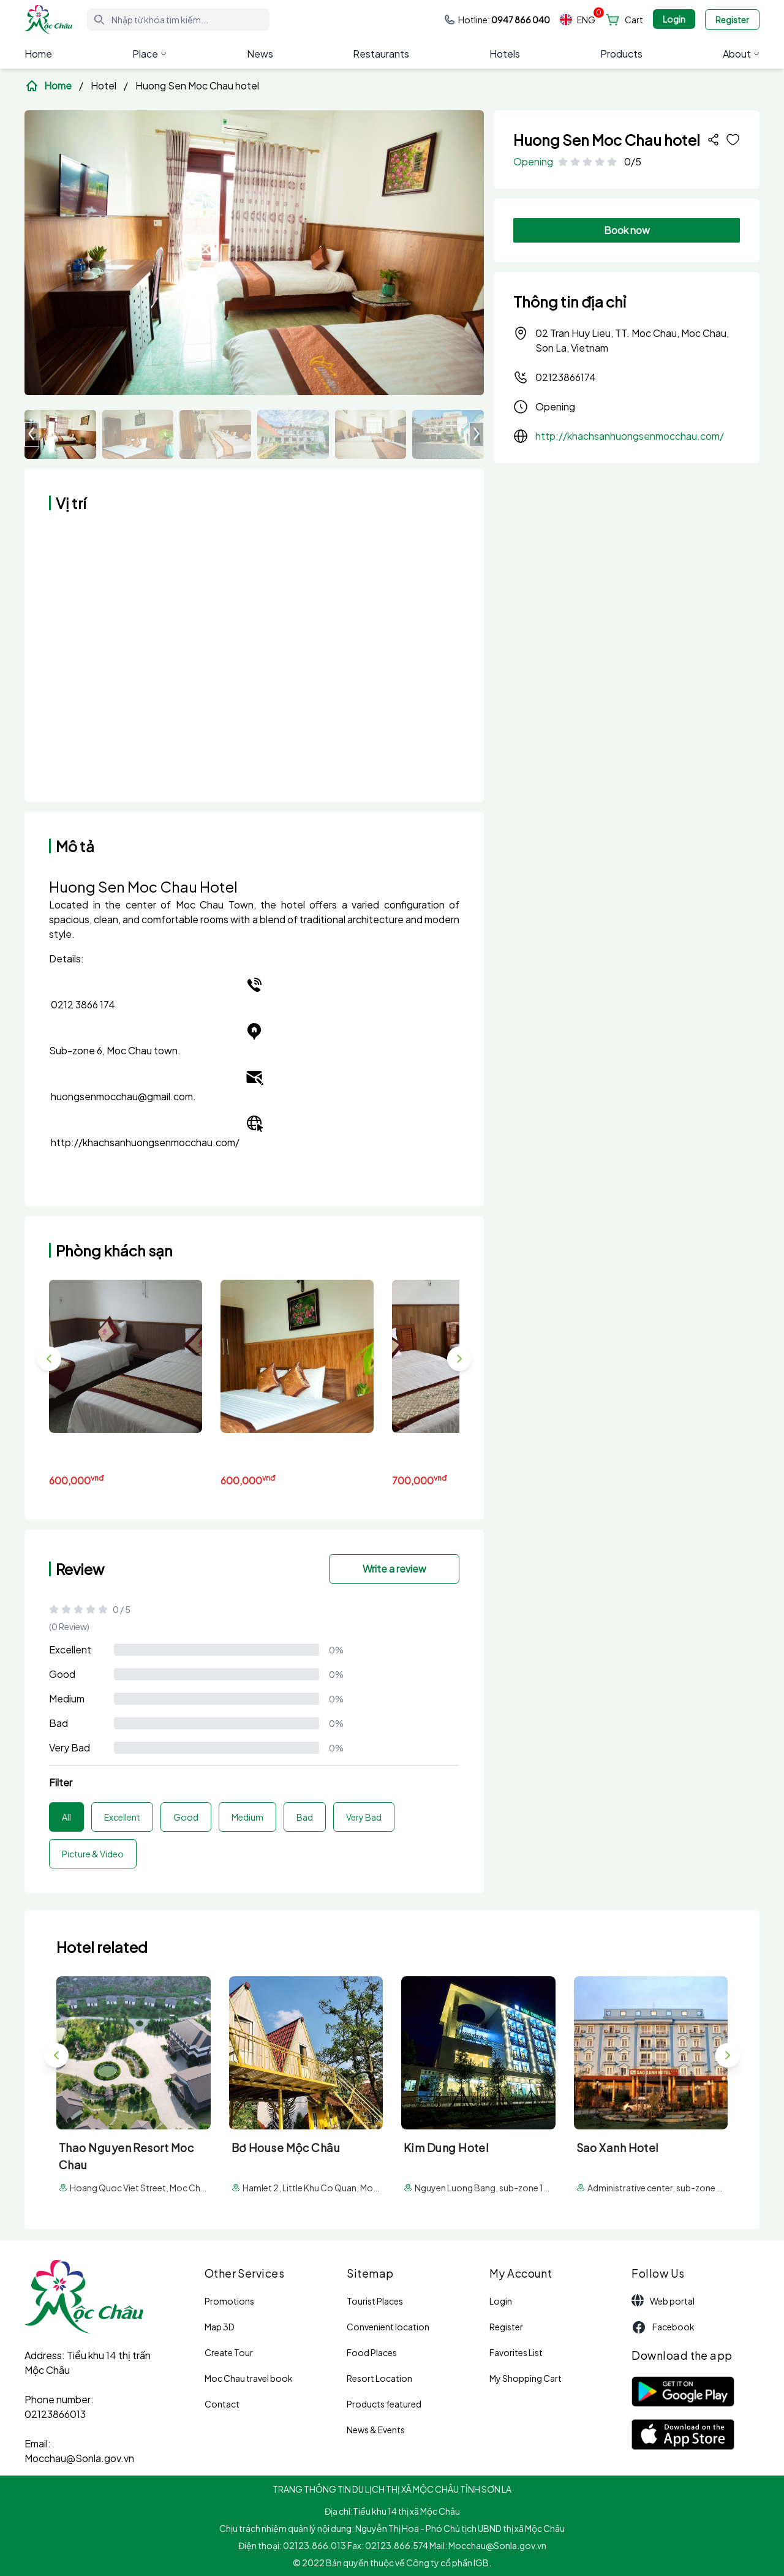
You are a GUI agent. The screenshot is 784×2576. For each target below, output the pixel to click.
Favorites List (516, 2352)
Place (149, 53)
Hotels (504, 53)
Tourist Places (375, 2300)
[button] (476, 434)
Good (62, 1674)
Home (38, 53)
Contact (222, 2403)
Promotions (229, 2300)
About (741, 53)
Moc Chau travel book (249, 2378)
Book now (627, 230)
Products (621, 53)
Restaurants (381, 53)
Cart (634, 19)
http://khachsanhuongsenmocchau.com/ (629, 435)
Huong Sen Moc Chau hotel (197, 85)
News (260, 53)
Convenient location (388, 2326)
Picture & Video (93, 1853)
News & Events (376, 2429)
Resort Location (379, 2378)
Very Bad (69, 1747)
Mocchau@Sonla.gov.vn (79, 2458)
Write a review (394, 1568)
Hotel (103, 85)
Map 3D (220, 2326)
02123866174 (554, 377)
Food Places (372, 2352)
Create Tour (229, 2352)
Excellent (70, 1649)
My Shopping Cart (525, 2378)
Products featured (384, 2403)
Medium (67, 1698)
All (66, 1816)
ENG (577, 19)
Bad (58, 1723)
